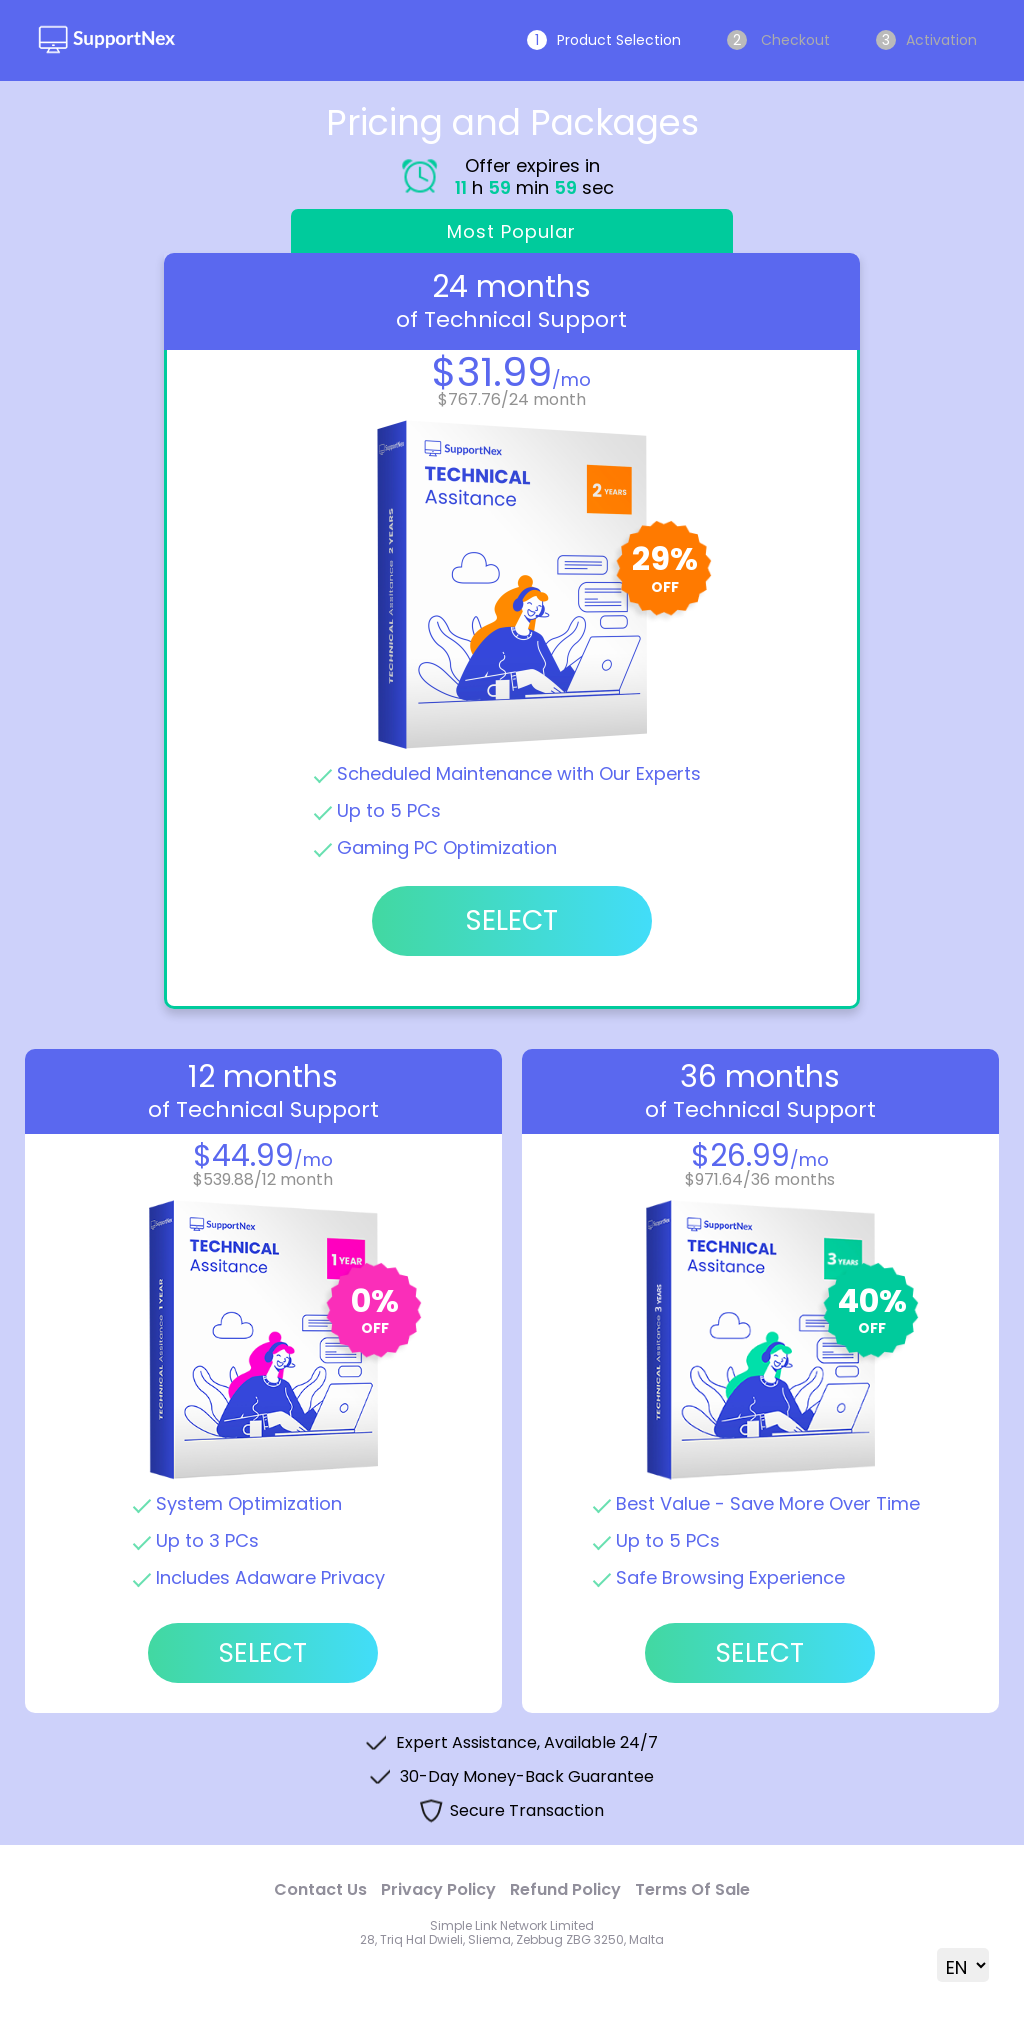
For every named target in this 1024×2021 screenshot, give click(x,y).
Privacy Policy (438, 1889)
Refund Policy (565, 1889)
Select (263, 1653)
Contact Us (320, 1889)
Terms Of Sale (692, 1889)
